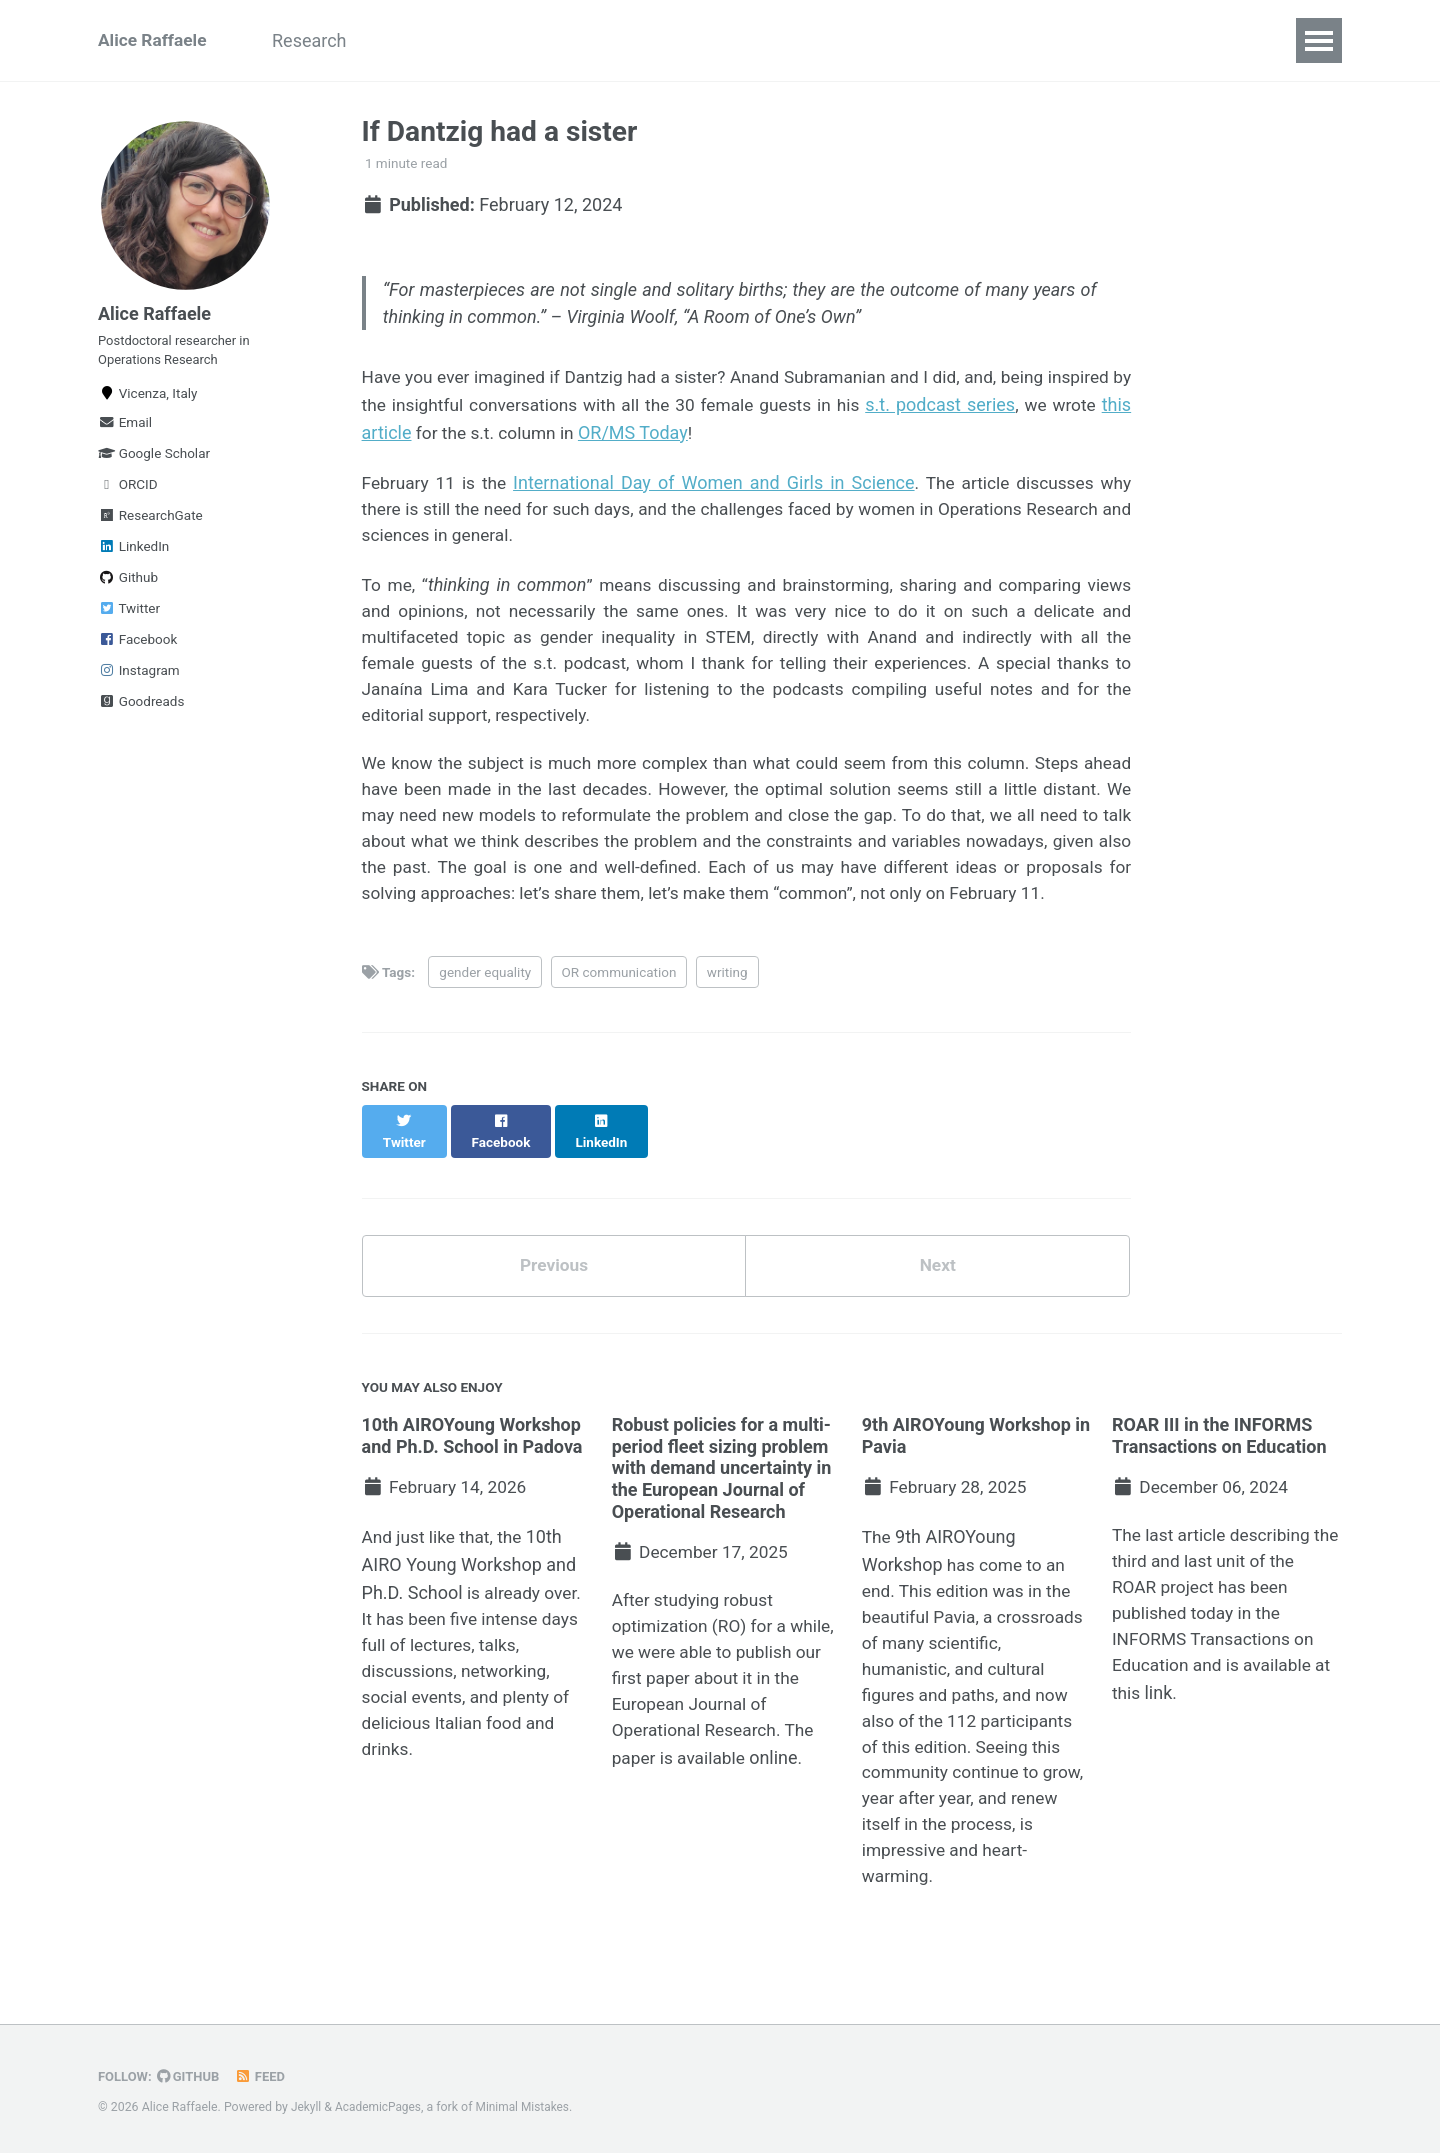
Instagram (139, 682)
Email (125, 434)
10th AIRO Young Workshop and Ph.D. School (469, 1594)
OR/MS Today (751, 435)
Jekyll (307, 2107)
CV (1151, 40)
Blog (1217, 40)
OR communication (619, 1017)
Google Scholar (154, 465)
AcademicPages (380, 2107)
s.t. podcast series (1053, 408)
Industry (748, 40)
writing (727, 1017)
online (779, 1793)
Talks (550, 40)
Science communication (1007, 40)
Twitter (129, 620)
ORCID (128, 496)
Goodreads (141, 713)
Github (128, 589)
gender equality (485, 1017)
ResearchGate (150, 527)
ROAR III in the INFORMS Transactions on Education (1219, 1463)
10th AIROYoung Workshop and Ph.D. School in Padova (472, 1463)
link (1160, 1729)
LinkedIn (133, 558)
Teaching (643, 40)
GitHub (191, 2076)
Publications (443, 40)
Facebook (137, 651)
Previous (553, 1292)
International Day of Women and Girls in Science (712, 485)
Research (320, 40)
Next (938, 1292)
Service (846, 40)
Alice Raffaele (154, 40)
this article (481, 435)
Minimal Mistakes (528, 2107)
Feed (265, 2076)
